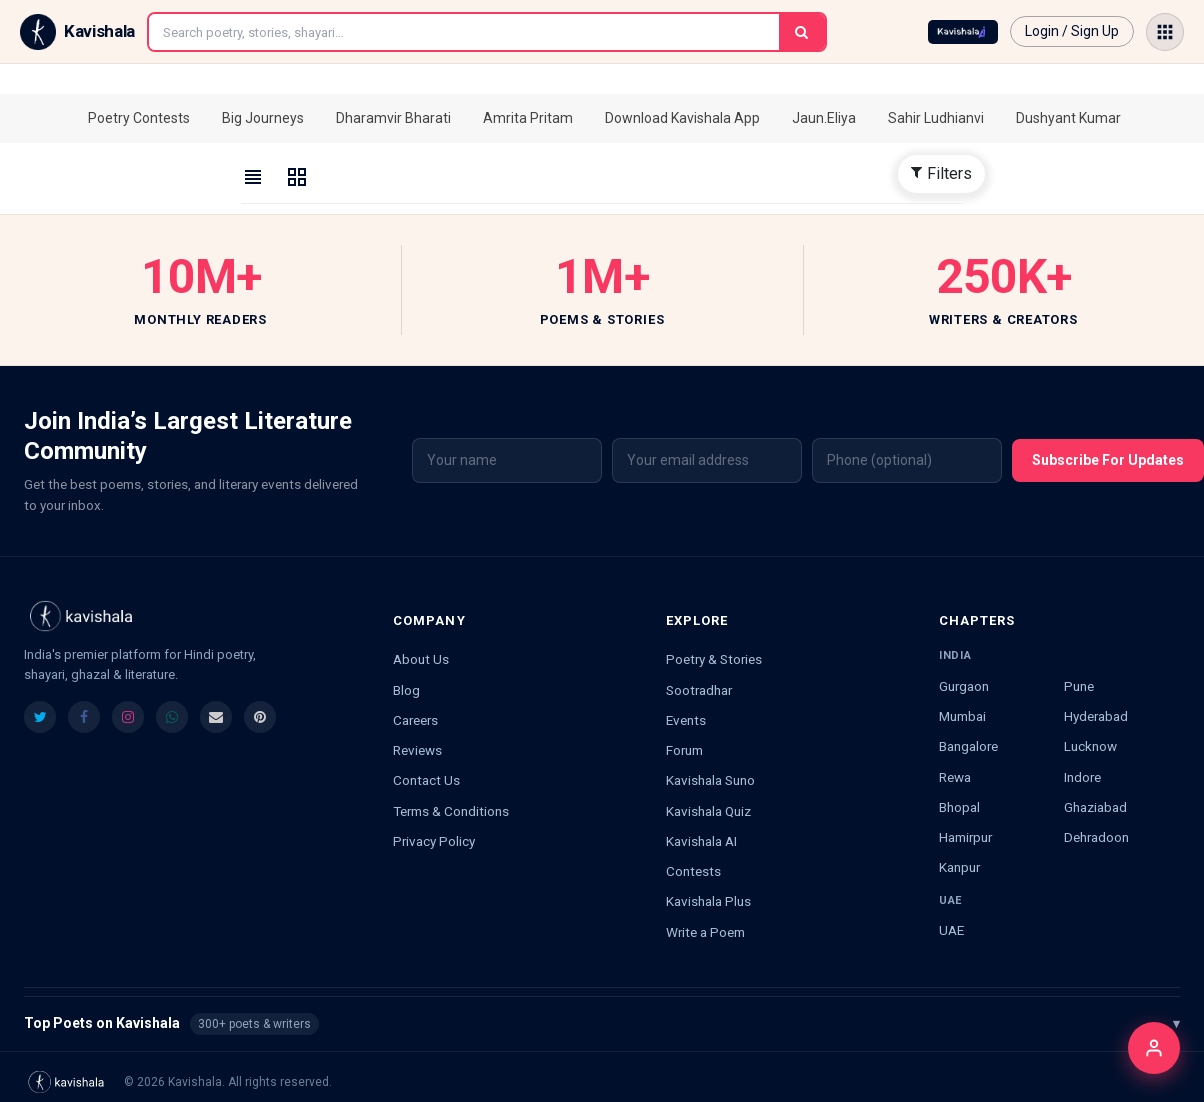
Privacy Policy (434, 841)
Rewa (955, 777)
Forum (684, 750)
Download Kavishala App (682, 118)
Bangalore (968, 746)
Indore (1082, 777)
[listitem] (40, 717)
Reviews (417, 750)
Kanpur (959, 867)
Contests (693, 871)
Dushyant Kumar (1068, 118)
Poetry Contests (139, 118)
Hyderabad (1096, 716)
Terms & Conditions (451, 811)
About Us (421, 659)
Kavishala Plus (708, 901)
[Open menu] (1165, 32)
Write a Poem (705, 932)
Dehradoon (1096, 837)
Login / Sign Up (1072, 31)
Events (686, 720)
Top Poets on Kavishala (602, 1024)
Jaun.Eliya (824, 118)
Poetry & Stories (714, 659)
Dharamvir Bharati (393, 118)
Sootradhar (699, 690)
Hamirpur (965, 837)
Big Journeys (263, 118)
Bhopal (959, 807)
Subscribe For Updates (1108, 460)
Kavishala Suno (710, 780)
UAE (951, 930)
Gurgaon (964, 686)
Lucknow (1090, 746)
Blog (406, 690)
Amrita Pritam (528, 118)
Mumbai (962, 716)
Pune (1079, 686)
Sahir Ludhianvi (936, 118)
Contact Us (426, 780)
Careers (415, 720)
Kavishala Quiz (708, 811)
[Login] (1154, 1048)
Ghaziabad (1095, 807)
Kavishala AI (701, 841)
